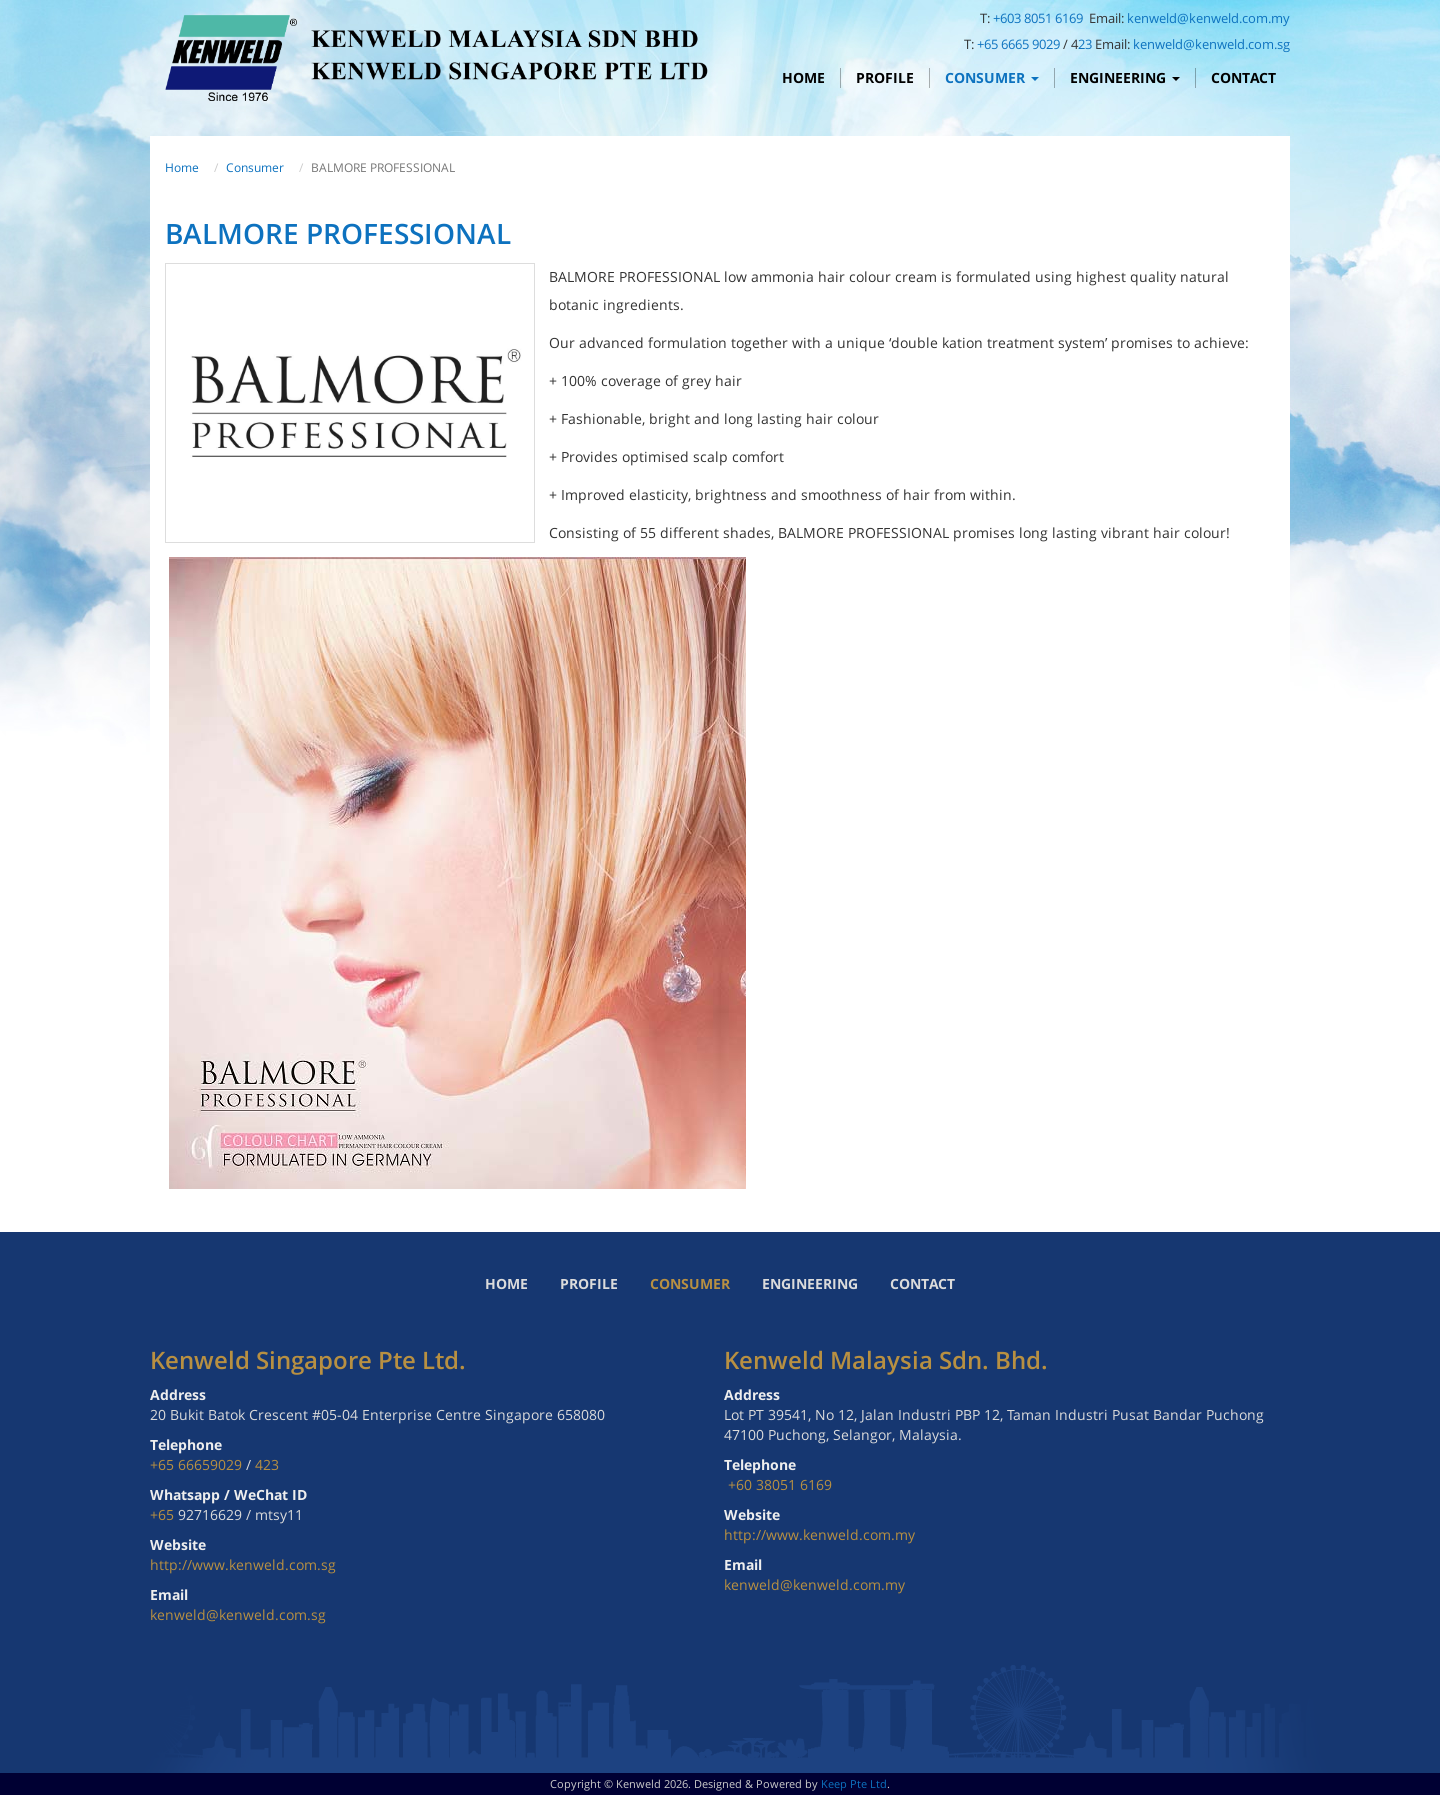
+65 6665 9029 (1018, 44)
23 (1085, 44)
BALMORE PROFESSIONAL (338, 233)
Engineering (1125, 77)
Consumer (992, 77)
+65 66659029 (196, 1464)
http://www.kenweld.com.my (819, 1534)
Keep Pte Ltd (854, 1783)
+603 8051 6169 (1039, 18)
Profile (885, 77)
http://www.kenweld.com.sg (243, 1564)
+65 (164, 1514)
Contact (1243, 77)
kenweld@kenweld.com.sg (1211, 44)
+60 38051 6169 (780, 1484)
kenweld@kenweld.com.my (1208, 18)
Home (803, 77)
